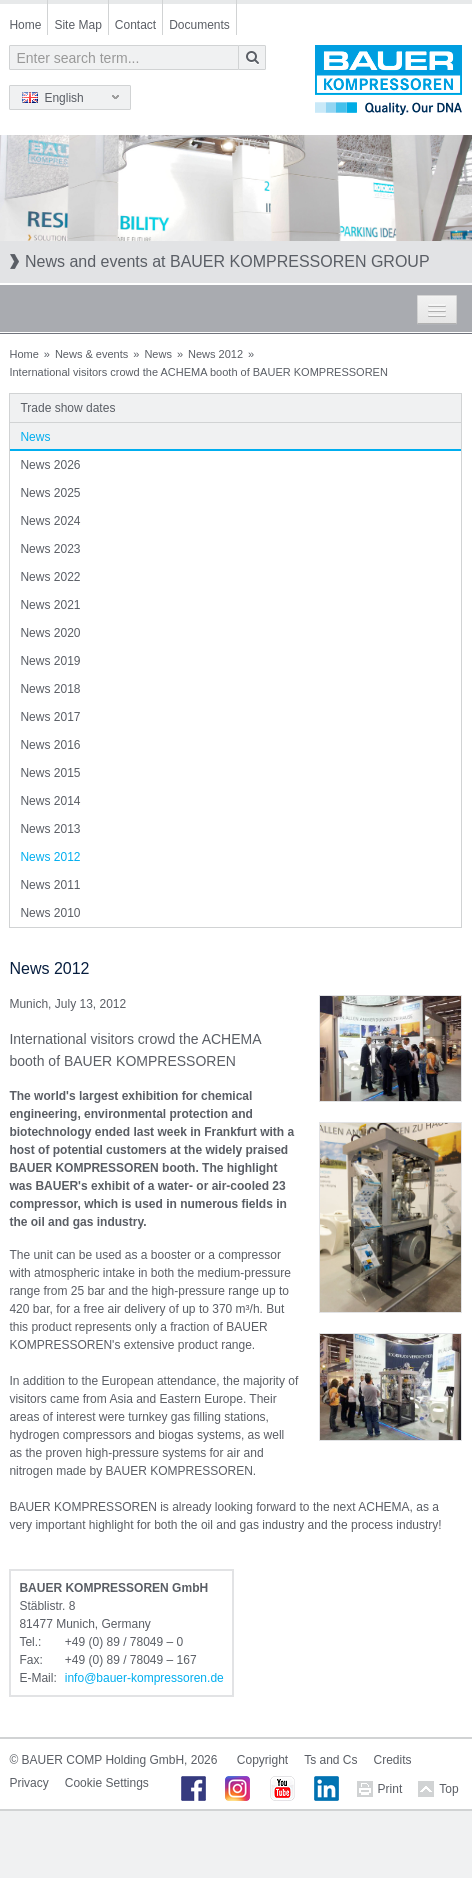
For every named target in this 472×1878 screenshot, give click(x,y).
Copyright (262, 1760)
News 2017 (50, 717)
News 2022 (50, 577)
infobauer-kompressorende (144, 1678)
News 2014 (50, 801)
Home (25, 25)
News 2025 (50, 493)
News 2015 (50, 773)
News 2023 (50, 549)
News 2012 (215, 354)
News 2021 (50, 605)
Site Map (77, 25)
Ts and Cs (330, 1760)
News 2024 (50, 521)
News (158, 354)
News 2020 (50, 633)
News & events (91, 354)
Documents (199, 25)
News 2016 (50, 745)
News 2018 (50, 689)
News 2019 (50, 661)
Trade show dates (67, 408)
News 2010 (50, 913)
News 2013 (50, 829)
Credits (393, 1760)
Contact (135, 25)
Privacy (28, 1783)
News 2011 (50, 885)
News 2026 (50, 465)
